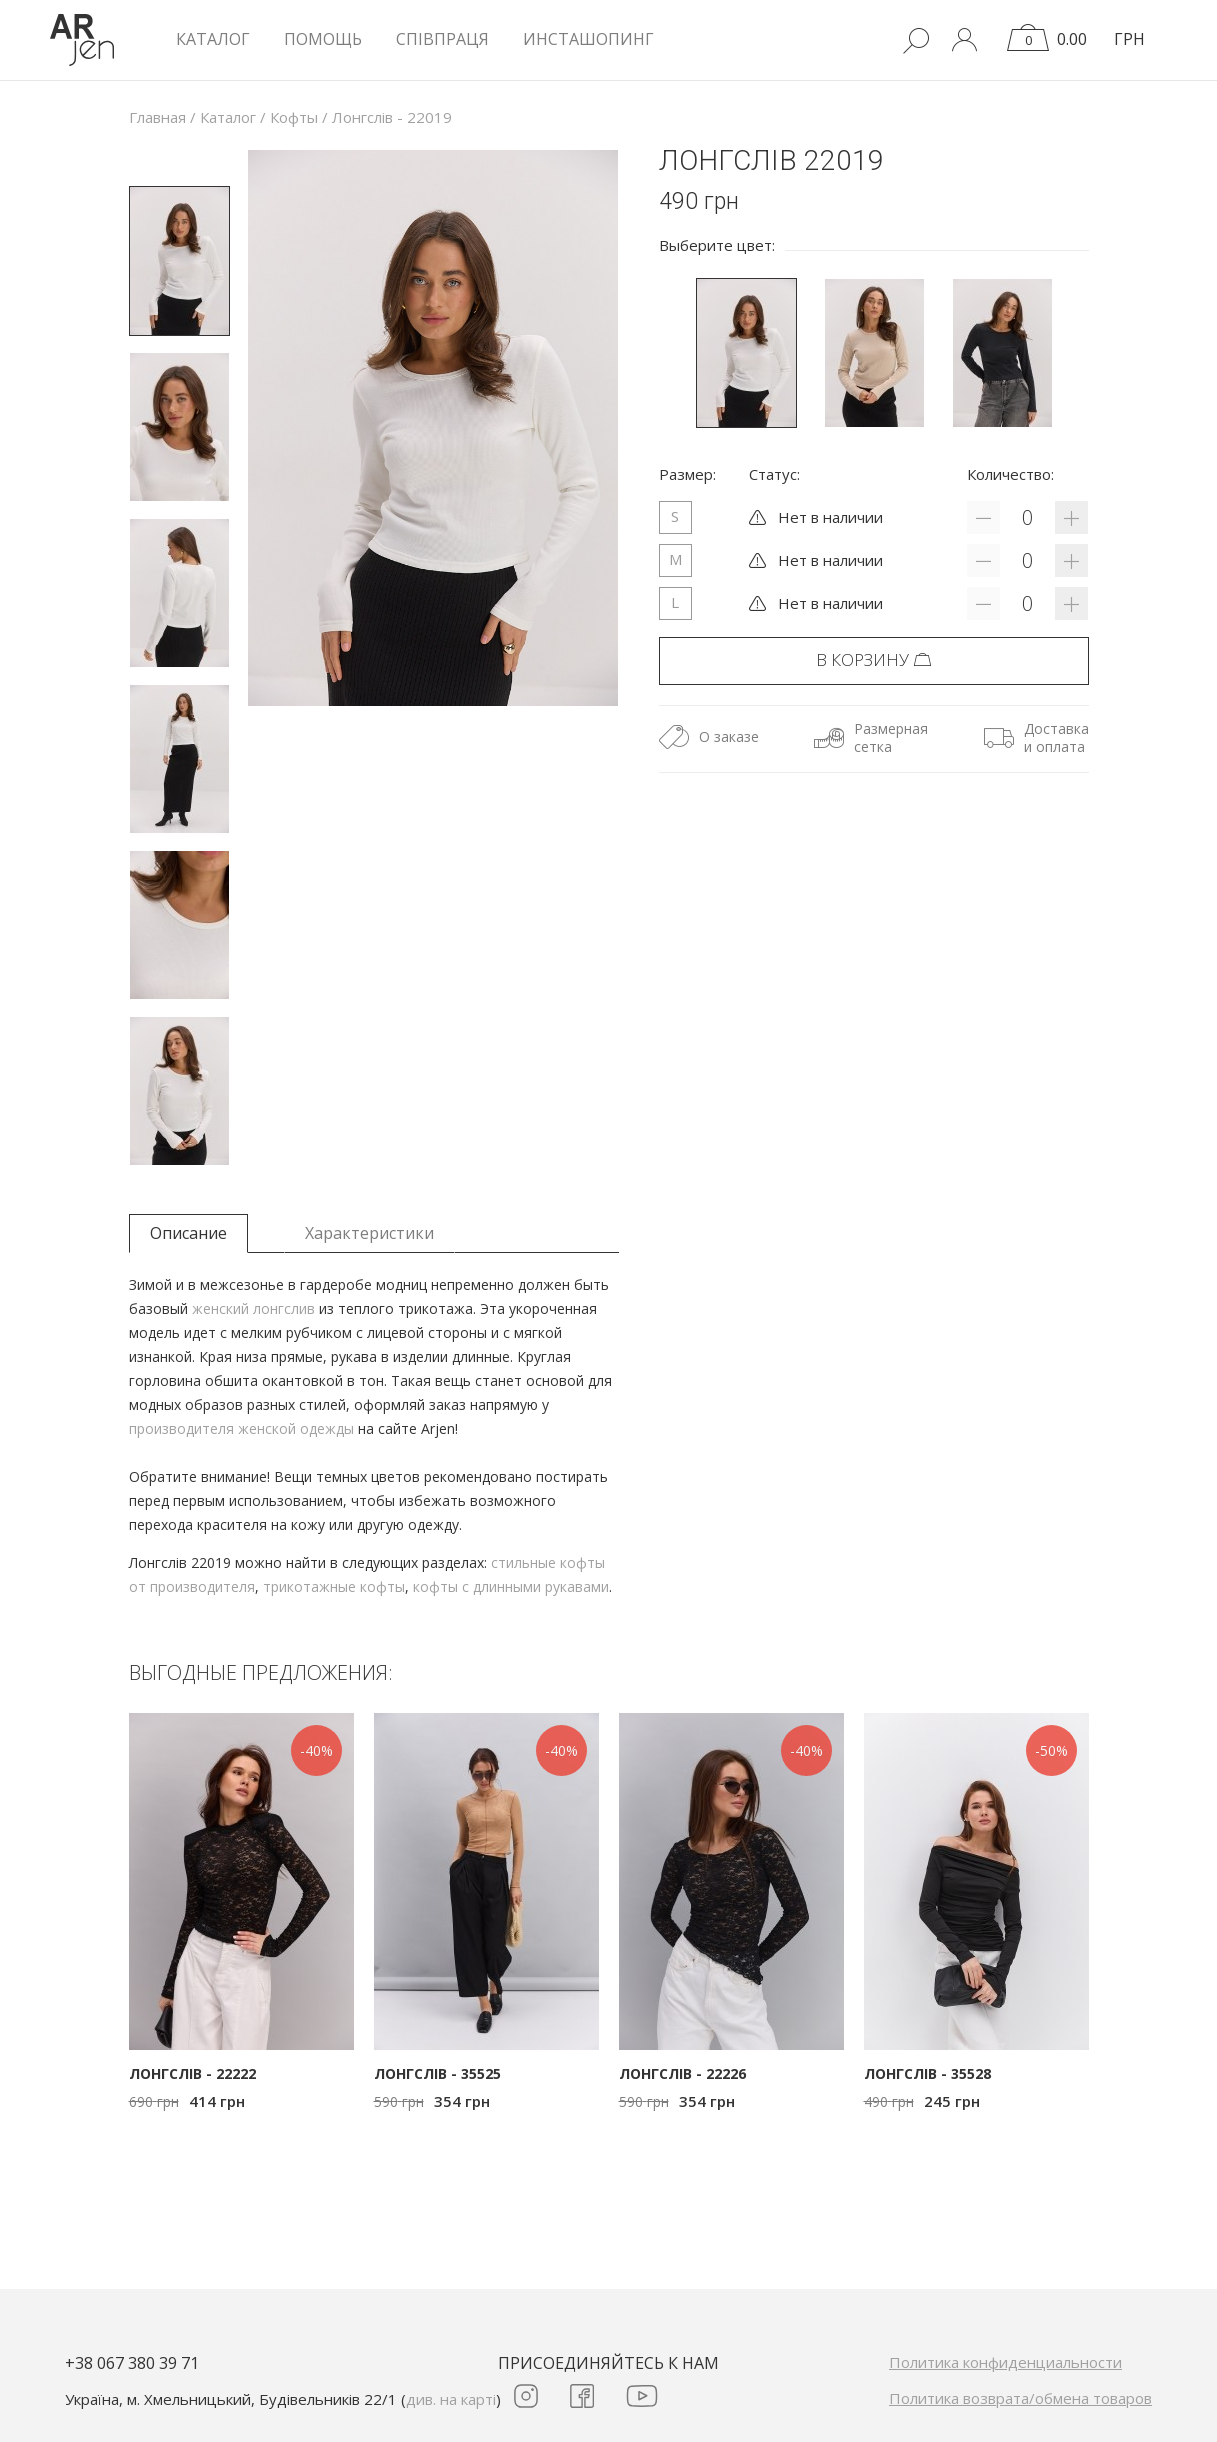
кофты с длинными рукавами (511, 1586)
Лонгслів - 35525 (437, 2073)
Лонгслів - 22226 (682, 2073)
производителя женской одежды (241, 1428)
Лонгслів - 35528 (927, 2073)
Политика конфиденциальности (1005, 2362)
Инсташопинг (588, 39)
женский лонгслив (253, 1308)
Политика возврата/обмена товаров (1020, 2398)
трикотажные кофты (334, 1586)
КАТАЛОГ (213, 39)
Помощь (323, 39)
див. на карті (451, 2399)
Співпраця (442, 39)
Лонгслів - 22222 (192, 2073)
